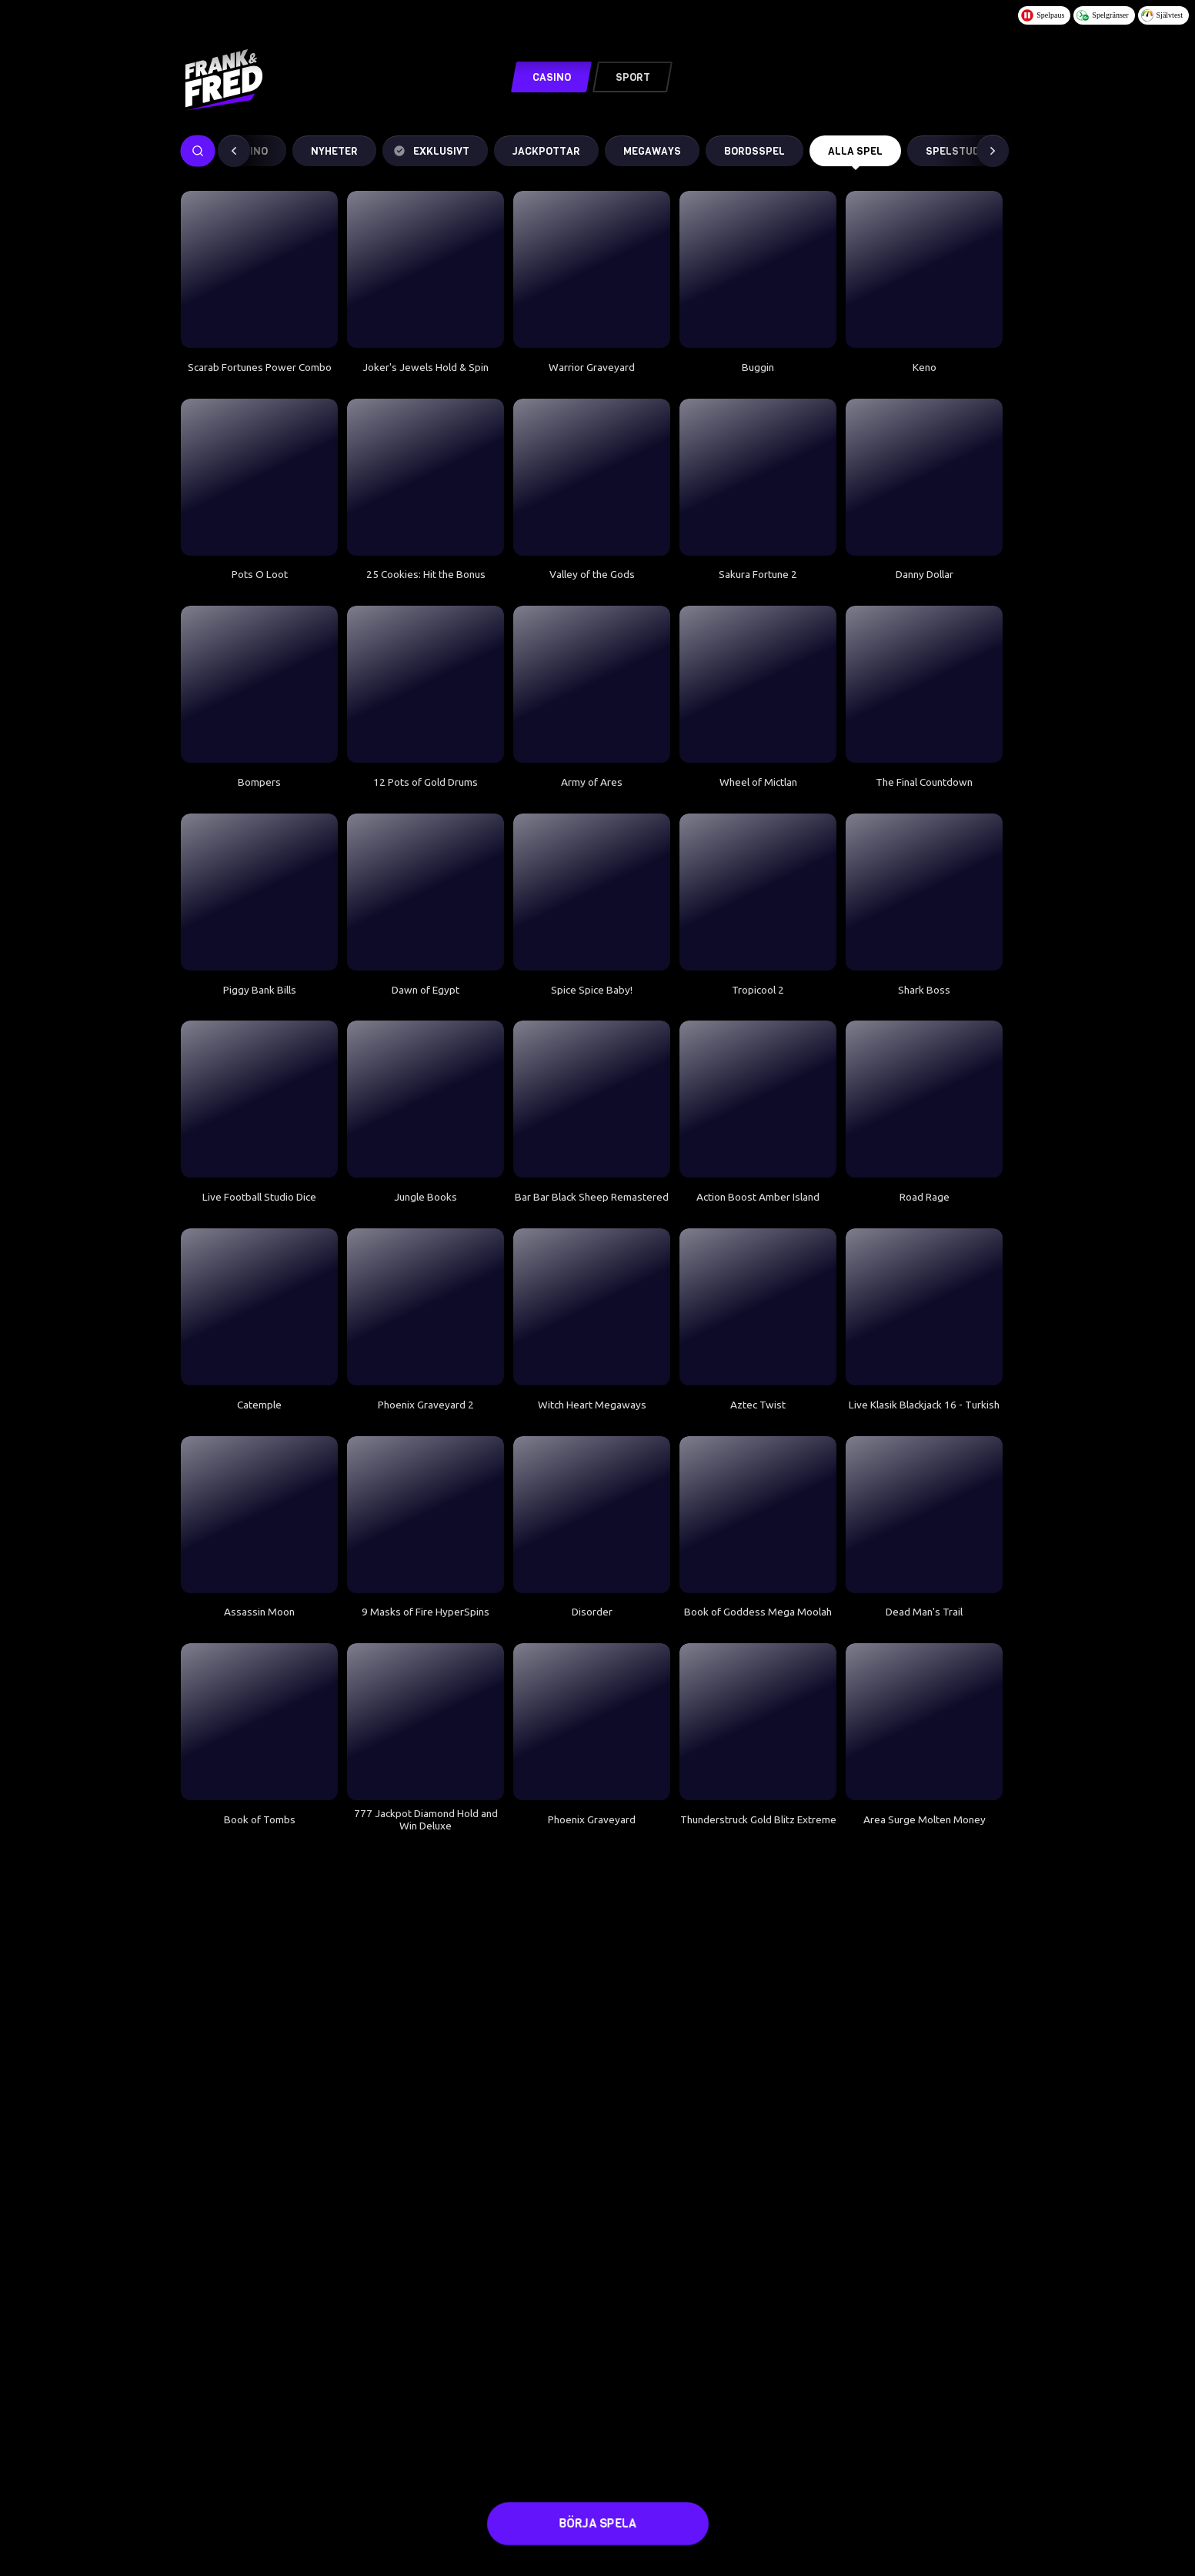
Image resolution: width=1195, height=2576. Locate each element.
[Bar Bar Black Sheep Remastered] (591, 1099)
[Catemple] (259, 1306)
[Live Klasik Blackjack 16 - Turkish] (924, 1306)
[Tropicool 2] (757, 892)
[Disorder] (591, 1514)
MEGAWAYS (652, 151)
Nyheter (334, 151)
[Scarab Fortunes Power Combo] (259, 269)
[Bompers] (259, 684)
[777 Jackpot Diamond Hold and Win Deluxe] (425, 1721)
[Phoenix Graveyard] (591, 1721)
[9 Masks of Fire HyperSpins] (425, 1514)
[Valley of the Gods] (591, 477)
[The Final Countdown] (924, 684)
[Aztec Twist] (757, 1306)
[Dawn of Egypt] (425, 892)
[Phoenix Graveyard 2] (425, 1306)
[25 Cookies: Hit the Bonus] (425, 477)
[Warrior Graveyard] (591, 269)
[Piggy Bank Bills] (259, 892)
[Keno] (924, 269)
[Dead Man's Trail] (924, 1514)
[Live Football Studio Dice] (259, 1099)
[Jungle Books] (425, 1099)
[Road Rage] (924, 1099)
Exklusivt (430, 151)
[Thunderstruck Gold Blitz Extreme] (757, 1721)
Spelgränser (1102, 15)
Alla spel (855, 155)
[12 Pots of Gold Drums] (425, 684)
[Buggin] (757, 269)
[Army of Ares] (591, 684)
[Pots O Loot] (259, 477)
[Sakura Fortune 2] (757, 477)
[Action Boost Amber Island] (757, 1099)
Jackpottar (546, 151)
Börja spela (597, 2524)
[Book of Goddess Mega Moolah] (757, 1514)
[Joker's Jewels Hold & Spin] (425, 269)
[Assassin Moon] (259, 1514)
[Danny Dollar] (924, 477)
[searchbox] (198, 150)
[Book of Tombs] (259, 1721)
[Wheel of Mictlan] (757, 684)
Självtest (1162, 15)
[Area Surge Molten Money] (924, 1721)
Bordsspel (754, 151)
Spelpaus (1042, 15)
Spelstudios (961, 151)
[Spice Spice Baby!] (591, 892)
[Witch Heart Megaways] (591, 1306)
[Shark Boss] (924, 892)
